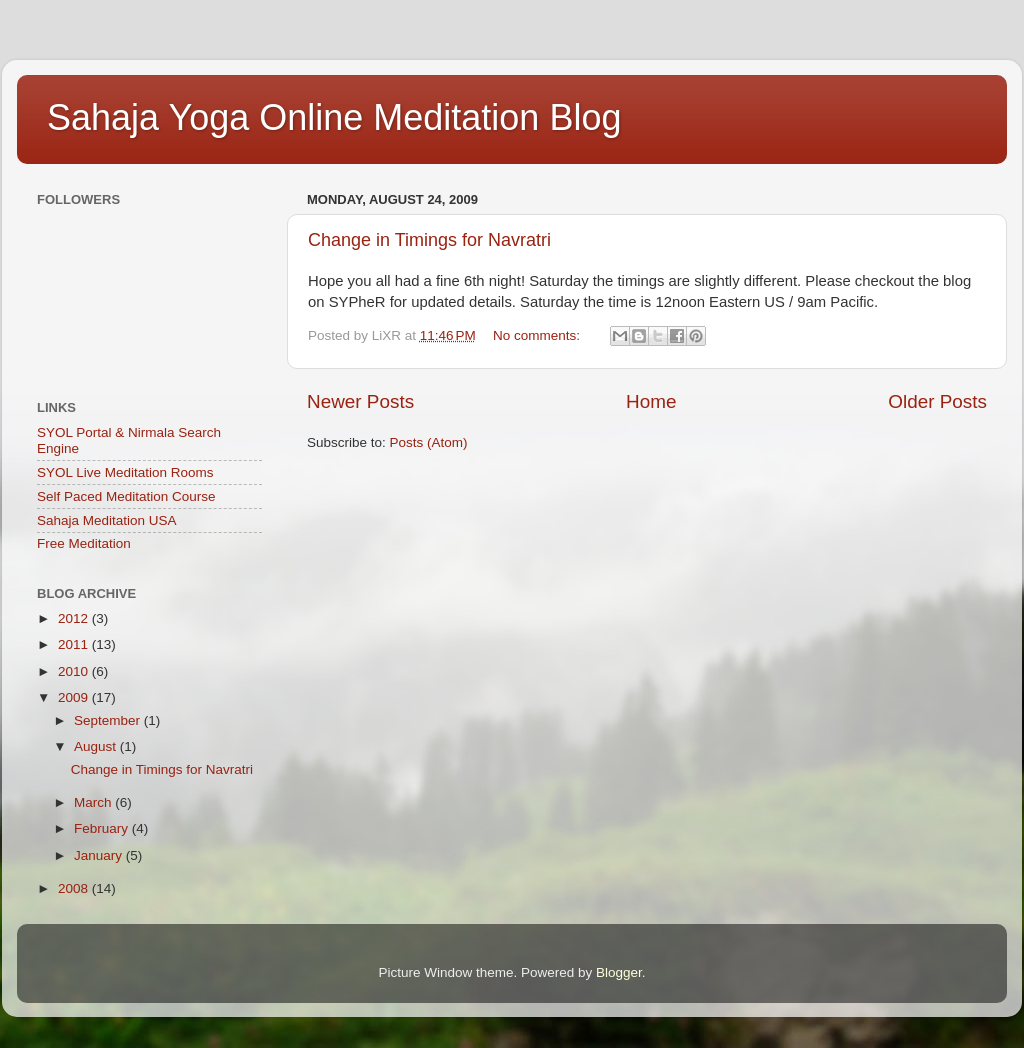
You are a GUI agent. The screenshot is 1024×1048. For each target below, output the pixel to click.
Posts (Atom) (429, 442)
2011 (75, 644)
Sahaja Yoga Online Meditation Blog (334, 117)
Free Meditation (84, 543)
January (100, 855)
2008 (75, 888)
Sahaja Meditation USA (107, 520)
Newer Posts (360, 401)
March (94, 802)
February (103, 828)
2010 (75, 671)
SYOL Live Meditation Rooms (125, 472)
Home (651, 401)
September (109, 720)
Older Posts (937, 401)
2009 (75, 697)
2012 (75, 618)
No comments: (538, 335)
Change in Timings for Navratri (429, 240)
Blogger (619, 972)
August (97, 746)
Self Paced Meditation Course (126, 496)
